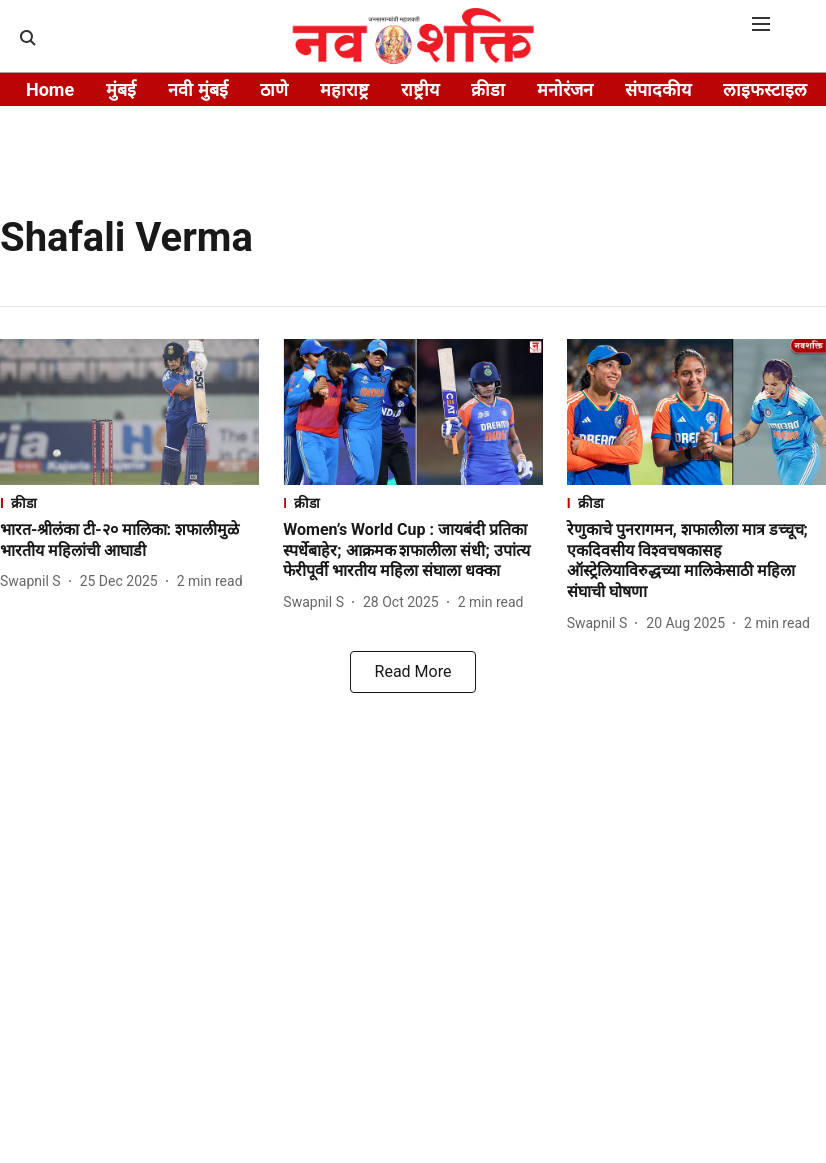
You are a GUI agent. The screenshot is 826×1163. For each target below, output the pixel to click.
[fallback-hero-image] (129, 412)
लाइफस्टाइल (765, 89)
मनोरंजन (565, 89)
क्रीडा (488, 89)
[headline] (129, 541)
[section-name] (129, 502)
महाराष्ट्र (344, 89)
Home (50, 89)
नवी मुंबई (197, 89)
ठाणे (274, 89)
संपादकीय (658, 89)
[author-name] (34, 581)
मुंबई (121, 89)
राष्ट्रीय (420, 89)
